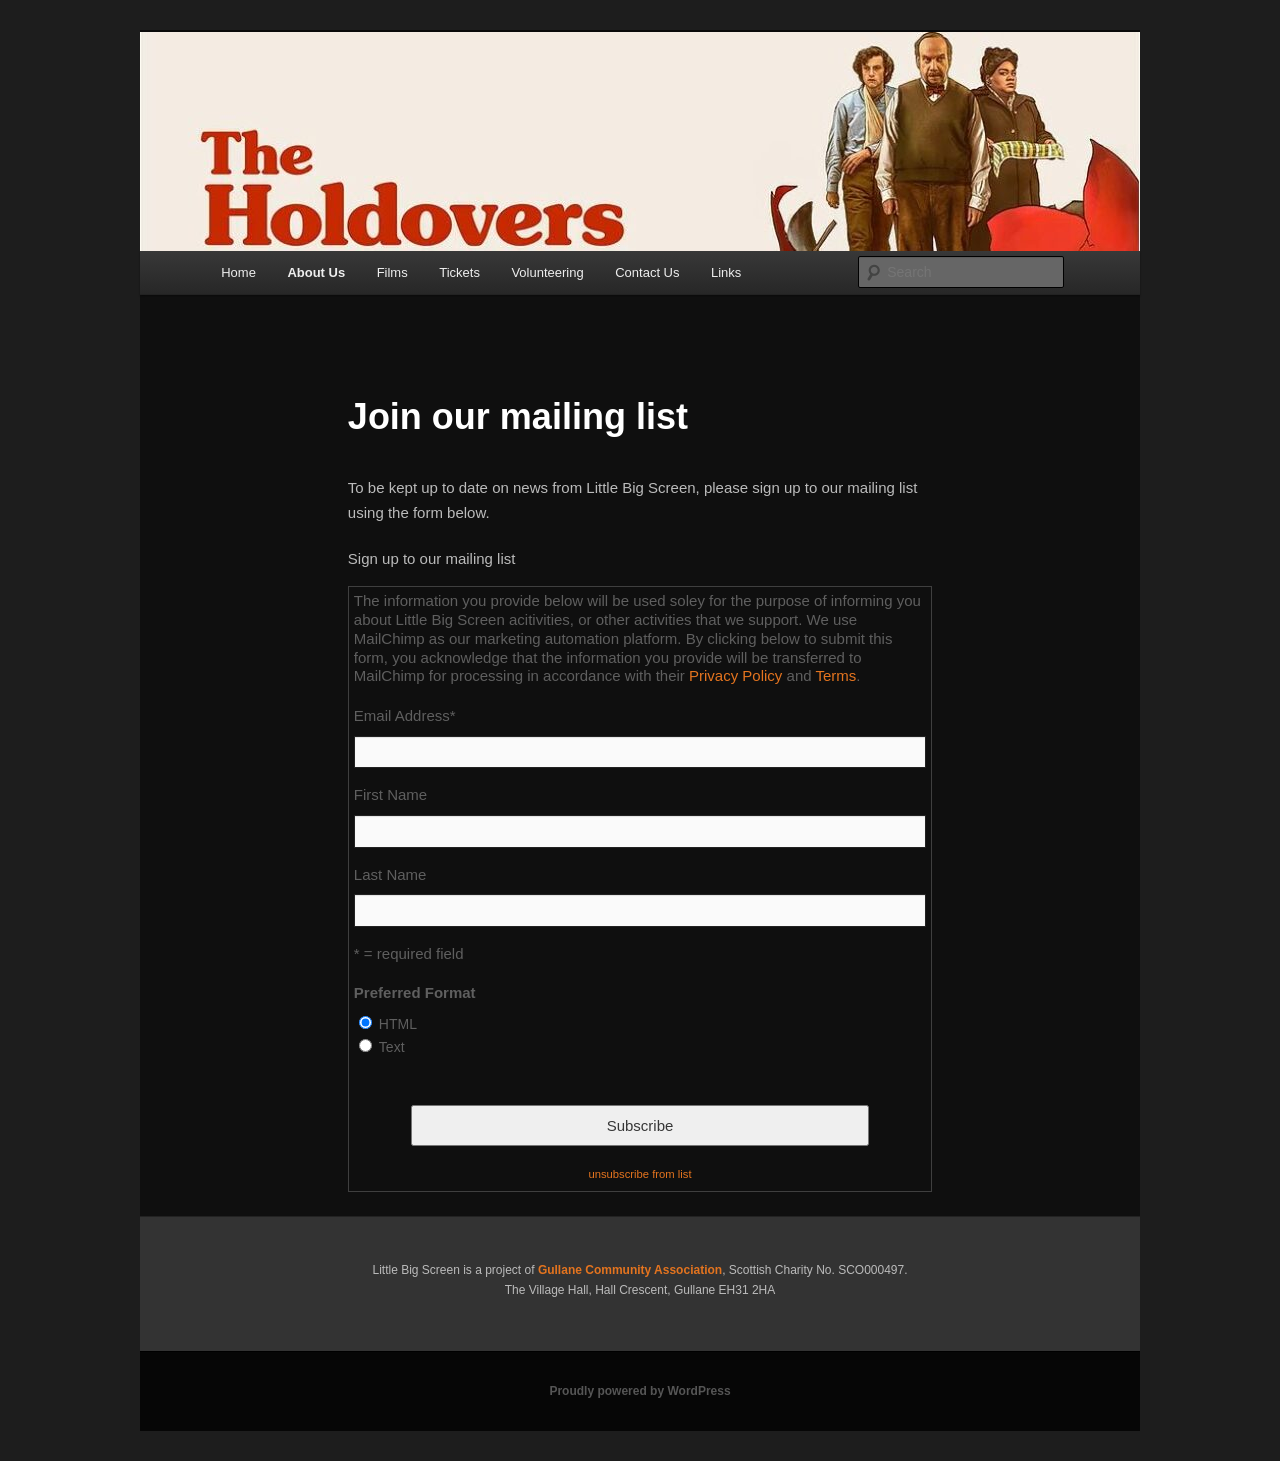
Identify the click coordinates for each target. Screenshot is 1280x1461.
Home (238, 272)
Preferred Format (415, 992)
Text (392, 1047)
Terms (835, 675)
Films (392, 272)
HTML (398, 1024)
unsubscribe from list (639, 1174)
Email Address (405, 715)
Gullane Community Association (630, 1270)
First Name (390, 794)
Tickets (459, 272)
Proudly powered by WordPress (639, 1391)
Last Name (390, 874)
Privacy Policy (735, 675)
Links (726, 272)
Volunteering (547, 272)
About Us (316, 272)
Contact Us (647, 272)
